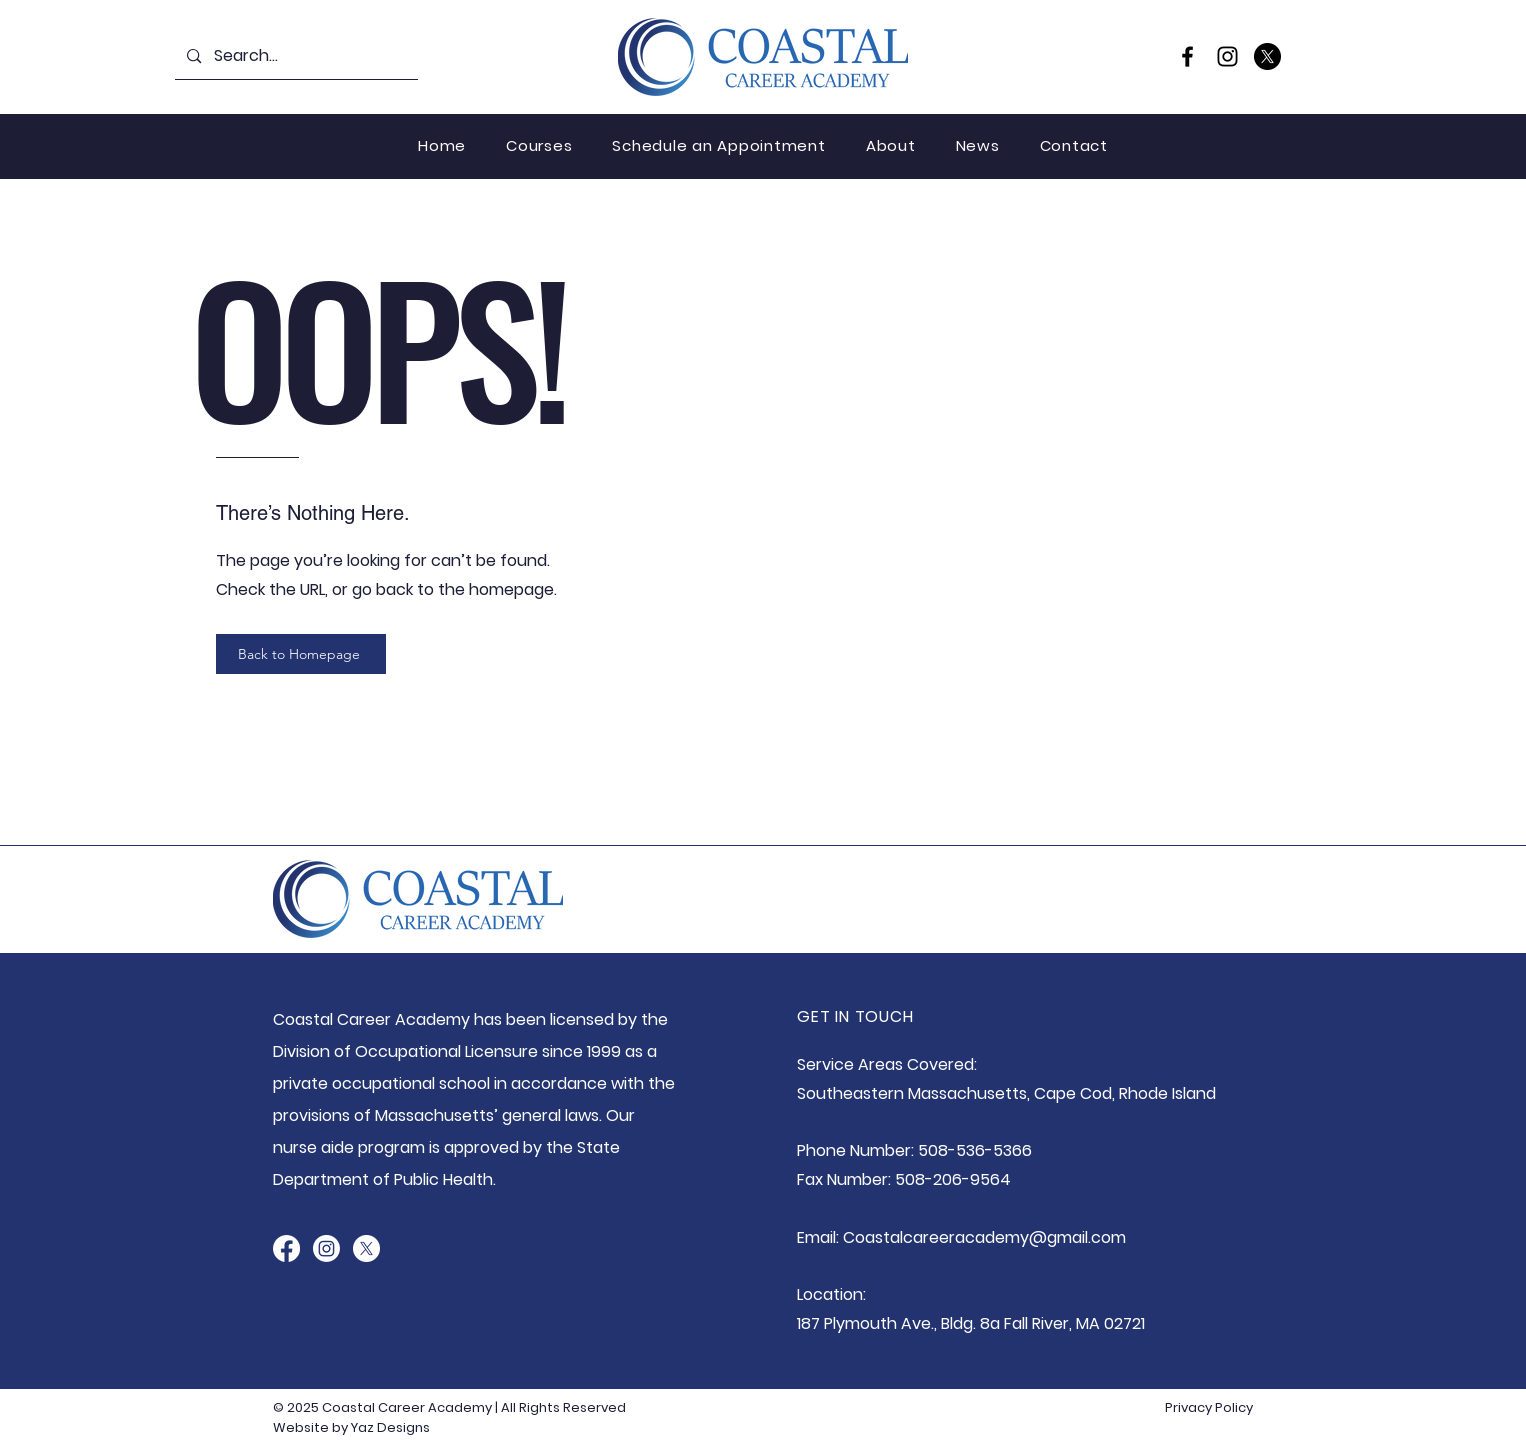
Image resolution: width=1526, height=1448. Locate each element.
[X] (1267, 56)
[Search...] (295, 56)
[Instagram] (1227, 56)
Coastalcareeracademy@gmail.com (984, 1237)
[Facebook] (1187, 56)
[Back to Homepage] (301, 654)
